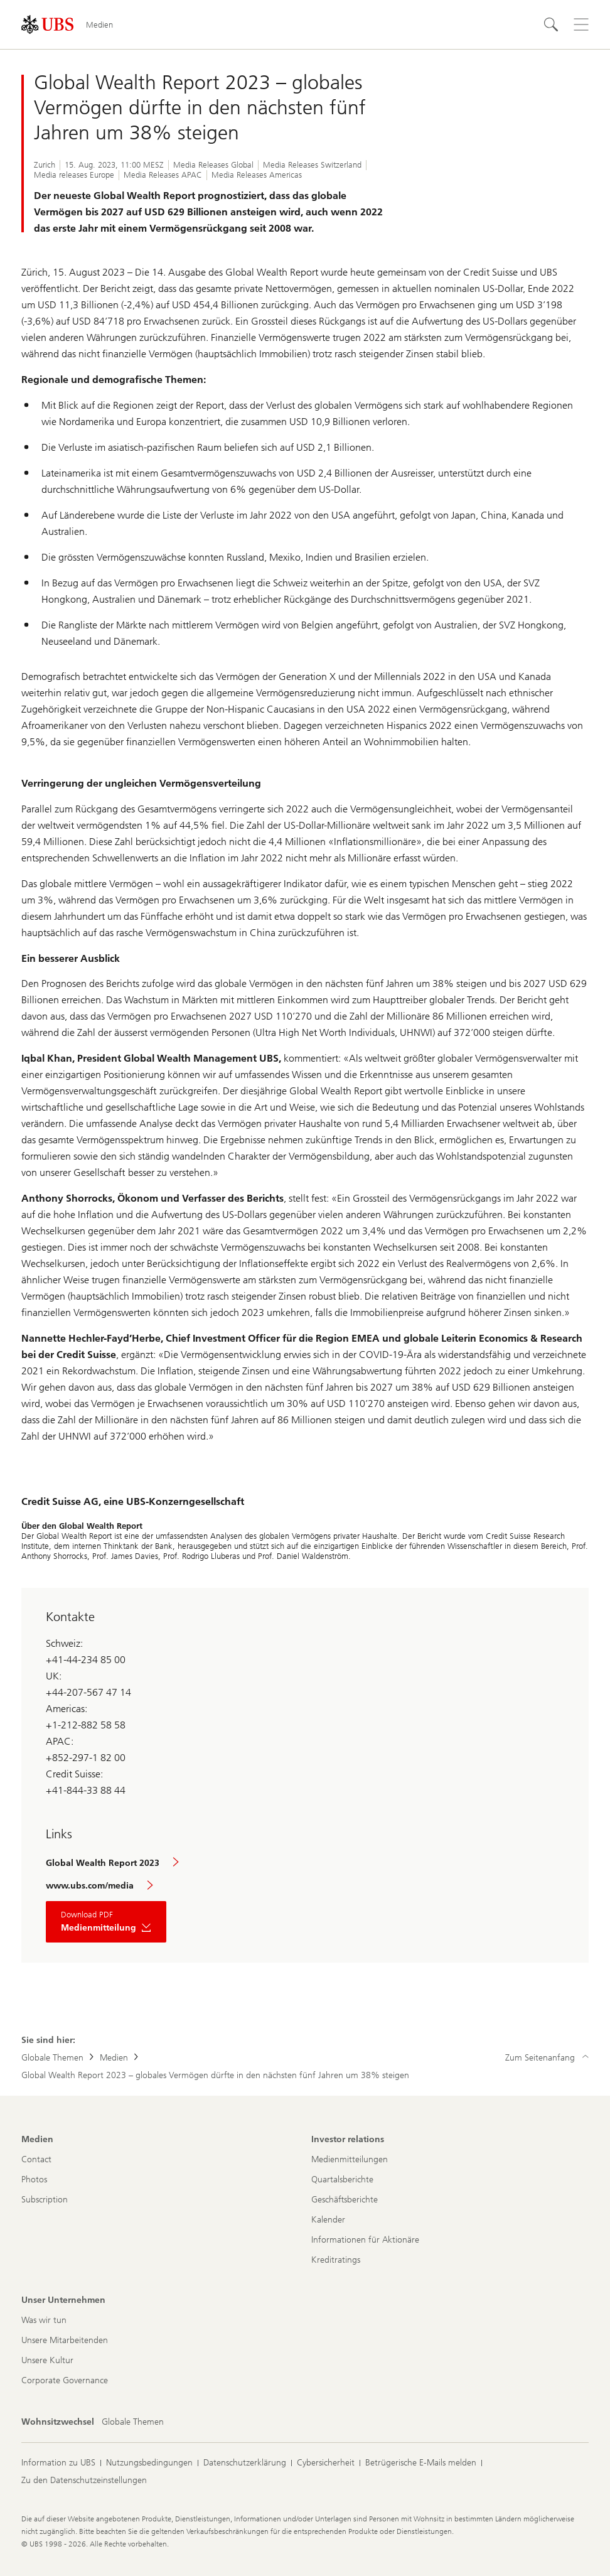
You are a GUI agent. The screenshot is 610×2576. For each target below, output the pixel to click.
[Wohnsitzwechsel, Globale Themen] (133, 2422)
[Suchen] (551, 24)
